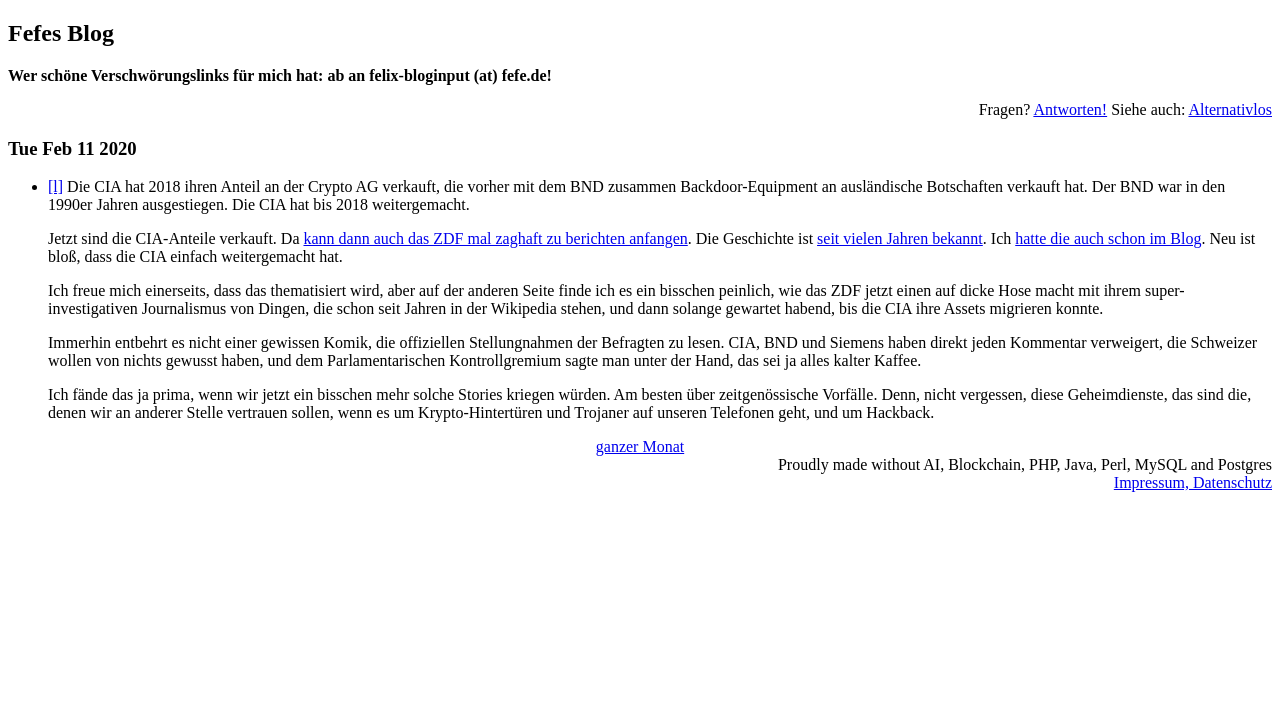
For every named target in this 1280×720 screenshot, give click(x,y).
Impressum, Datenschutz (1193, 482)
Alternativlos (1230, 109)
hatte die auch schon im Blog (1108, 238)
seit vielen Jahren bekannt (900, 238)
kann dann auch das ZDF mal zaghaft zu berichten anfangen (495, 238)
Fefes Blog (61, 33)
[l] (55, 186)
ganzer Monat (640, 446)
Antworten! (1070, 109)
